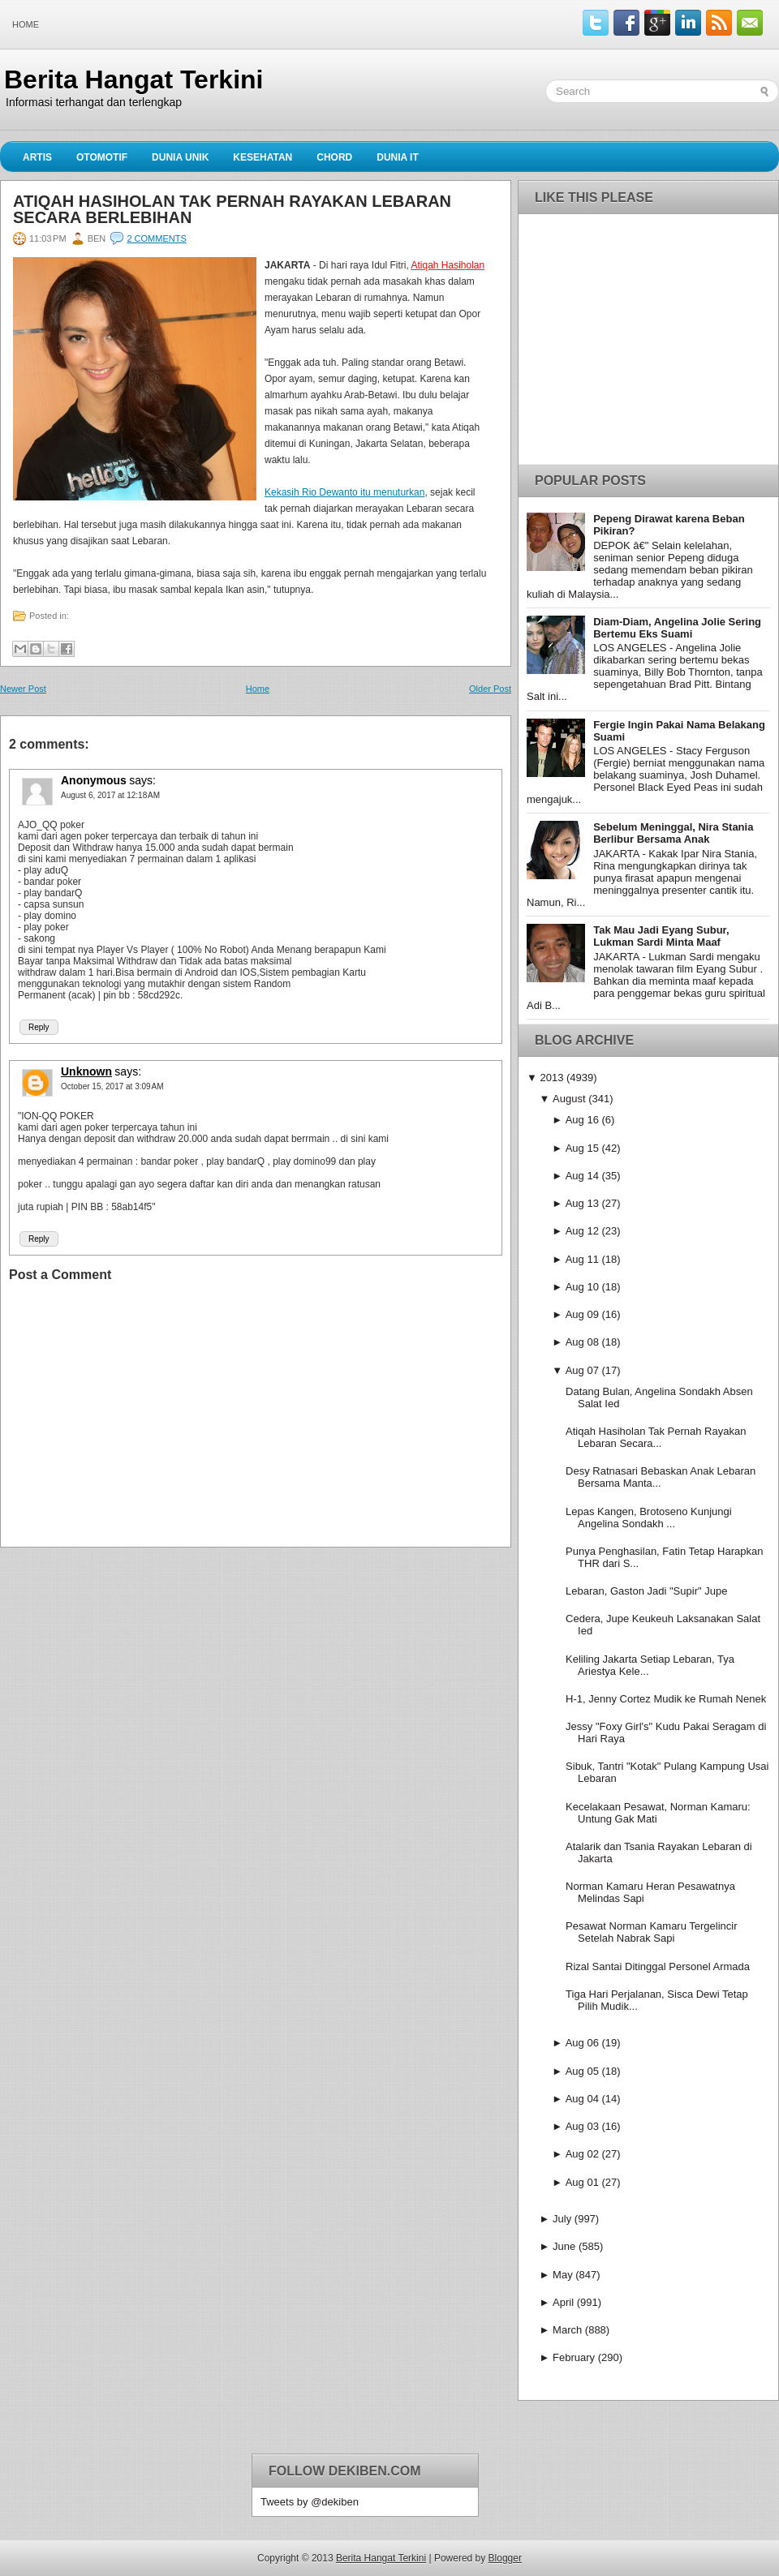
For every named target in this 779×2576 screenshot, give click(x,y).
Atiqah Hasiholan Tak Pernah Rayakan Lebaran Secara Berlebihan (232, 209)
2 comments (156, 238)
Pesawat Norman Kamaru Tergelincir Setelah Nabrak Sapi (651, 1932)
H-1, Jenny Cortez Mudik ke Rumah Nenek (666, 1699)
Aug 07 (582, 1370)
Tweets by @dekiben (309, 2502)
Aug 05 (582, 2071)
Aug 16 (582, 1120)
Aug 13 (582, 1203)
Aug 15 (582, 1148)
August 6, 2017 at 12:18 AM (110, 795)
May (563, 2275)
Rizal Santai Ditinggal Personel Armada (658, 1966)
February (574, 2357)
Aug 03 (582, 2126)
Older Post (490, 688)
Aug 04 (582, 2099)
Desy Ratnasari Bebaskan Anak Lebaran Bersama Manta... (660, 1477)
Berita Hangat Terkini (133, 79)
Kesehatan (262, 157)
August (569, 1099)
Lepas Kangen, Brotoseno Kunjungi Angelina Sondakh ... (649, 1517)
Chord (334, 157)
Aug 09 (582, 1314)
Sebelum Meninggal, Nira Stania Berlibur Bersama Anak (673, 833)
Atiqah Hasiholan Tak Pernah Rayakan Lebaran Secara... (656, 1437)
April (563, 2302)
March (567, 2330)
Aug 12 (582, 1231)
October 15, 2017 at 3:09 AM (112, 1086)
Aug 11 (582, 1259)
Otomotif (101, 157)
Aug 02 (582, 2154)
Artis (37, 157)
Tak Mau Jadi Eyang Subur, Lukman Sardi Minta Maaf (661, 936)
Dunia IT (398, 157)
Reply (38, 1027)
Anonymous (94, 780)
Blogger (505, 2558)
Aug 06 (582, 2043)
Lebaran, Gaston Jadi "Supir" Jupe (646, 1591)
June (564, 2246)
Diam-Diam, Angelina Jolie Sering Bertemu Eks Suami (677, 628)
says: (142, 780)
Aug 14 (582, 1176)
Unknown (86, 1071)
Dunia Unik (180, 157)
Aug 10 (582, 1287)
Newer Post (23, 688)
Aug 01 (582, 2182)
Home (25, 24)
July (562, 2219)
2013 (551, 1077)
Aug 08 (582, 1342)
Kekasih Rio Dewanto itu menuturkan (344, 492)
